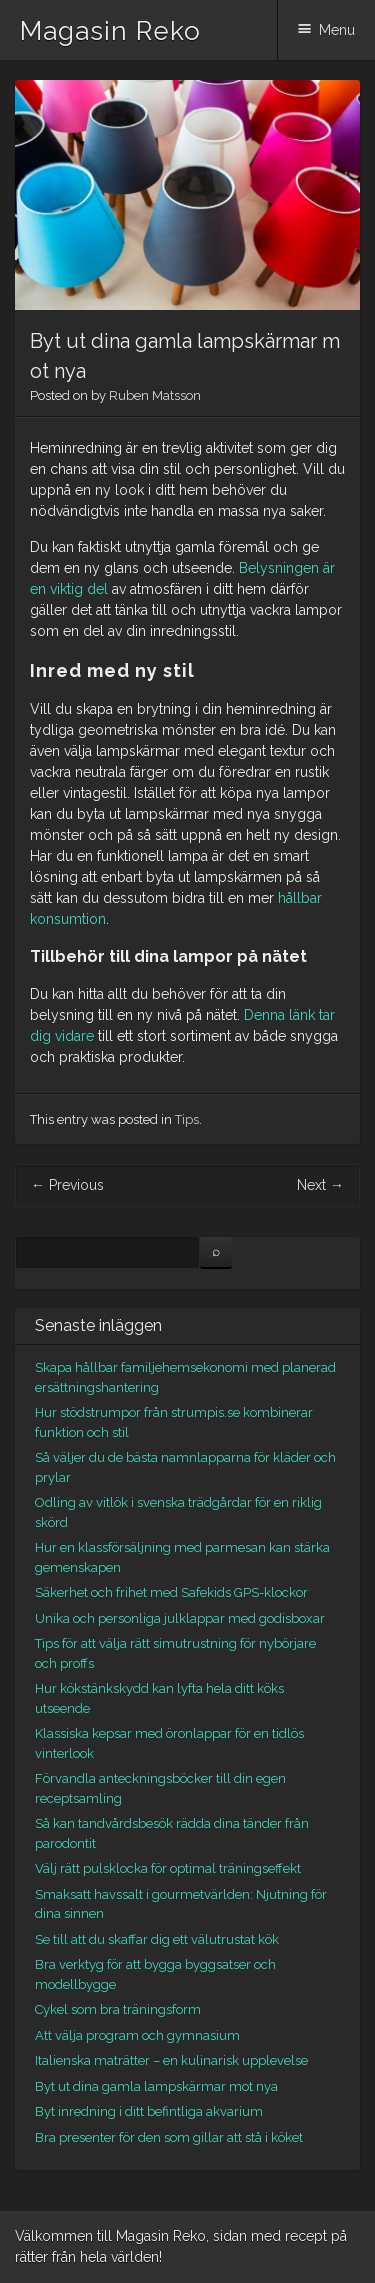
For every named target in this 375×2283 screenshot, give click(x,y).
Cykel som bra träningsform (118, 2009)
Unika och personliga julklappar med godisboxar (180, 1618)
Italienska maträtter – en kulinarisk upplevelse (171, 2060)
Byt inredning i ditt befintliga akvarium (149, 2111)
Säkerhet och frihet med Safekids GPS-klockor (171, 1592)
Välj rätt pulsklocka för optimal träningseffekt (168, 1868)
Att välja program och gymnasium (137, 2035)
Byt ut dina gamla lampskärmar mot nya (156, 2086)
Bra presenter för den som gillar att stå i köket (169, 2137)
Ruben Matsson (155, 395)
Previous (67, 1185)
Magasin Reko (110, 31)
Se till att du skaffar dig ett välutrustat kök (157, 1939)
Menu (337, 30)
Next (320, 1185)
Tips (187, 1119)
